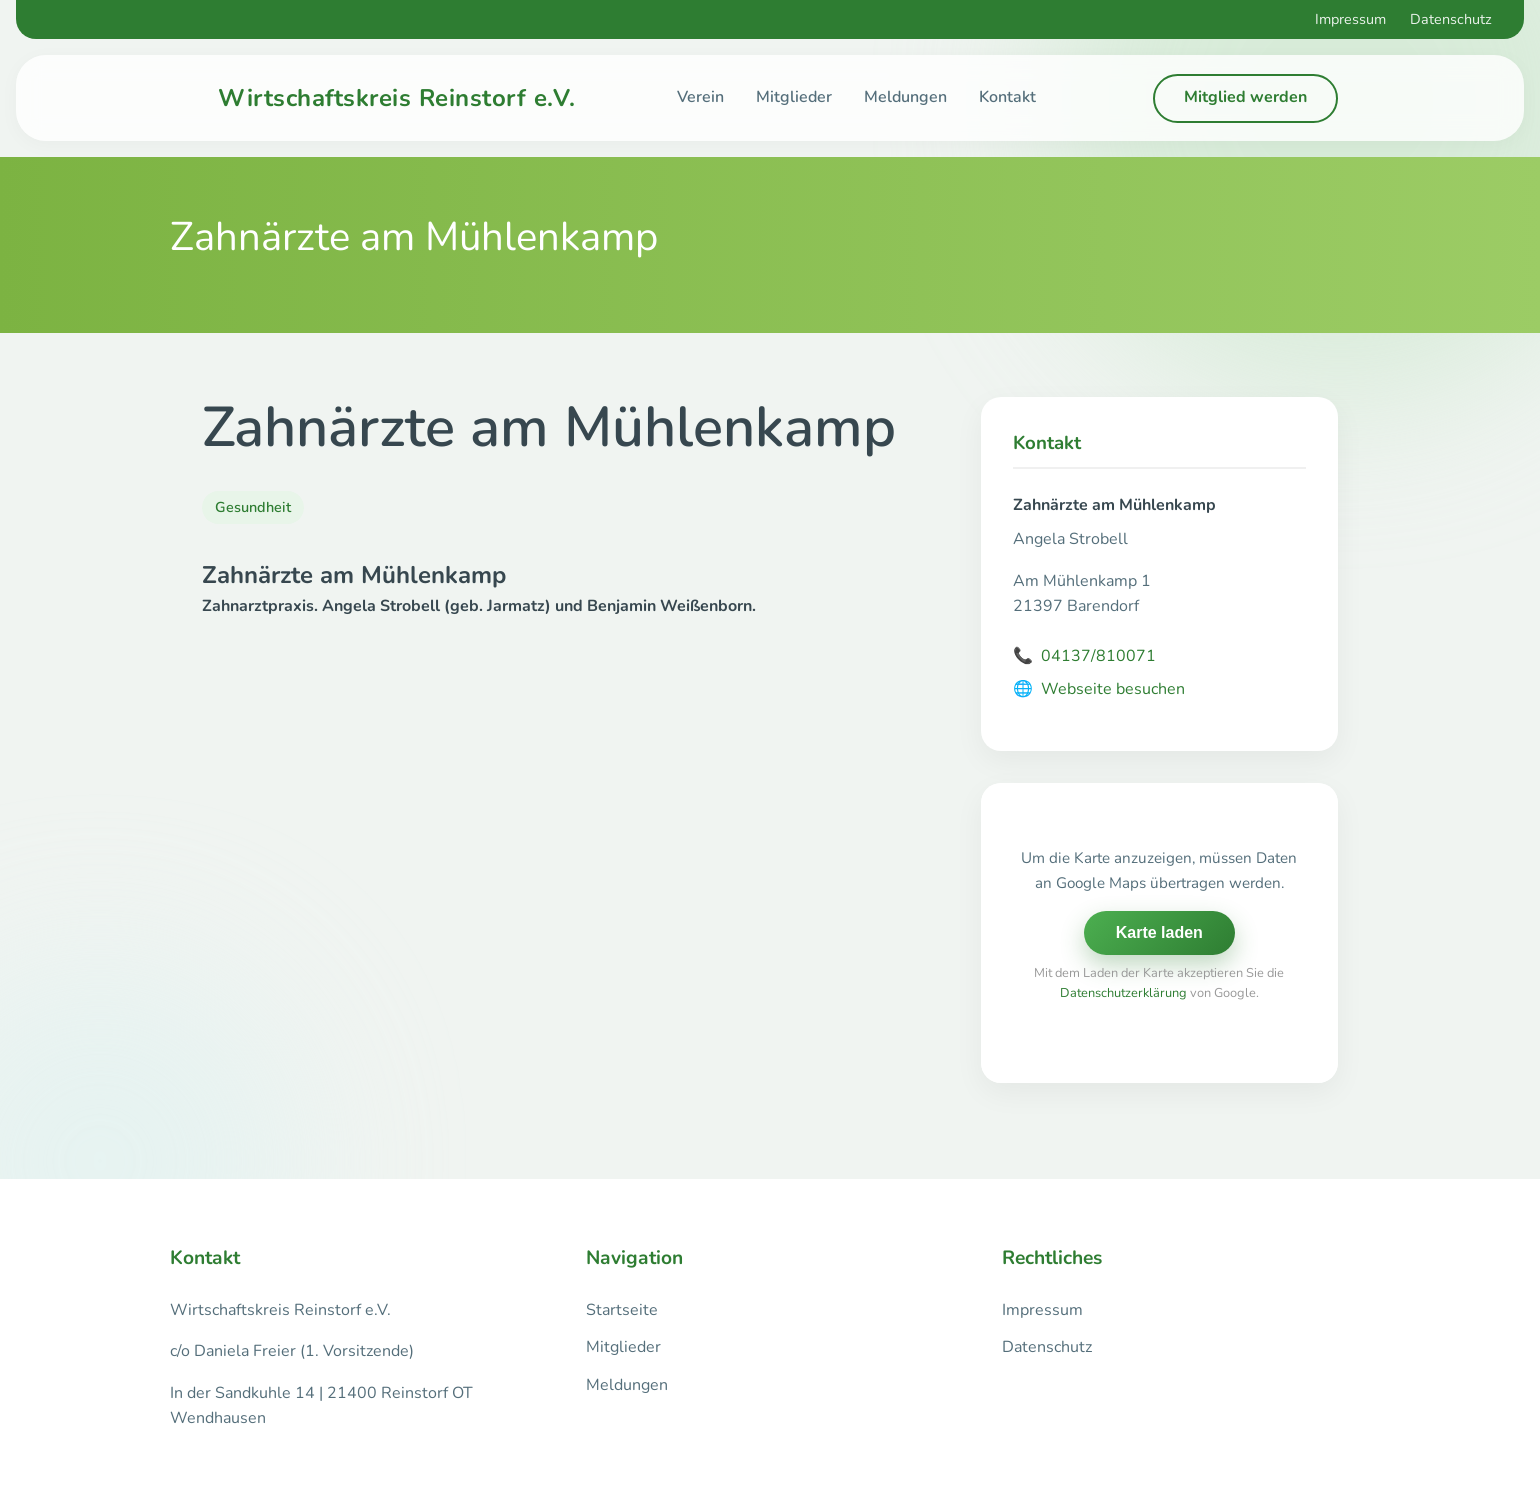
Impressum (1350, 19)
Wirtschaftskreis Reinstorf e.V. (397, 98)
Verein (700, 97)
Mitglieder (794, 97)
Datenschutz (1451, 19)
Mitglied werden (1245, 97)
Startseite (622, 1310)
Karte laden (1159, 932)
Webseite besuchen (1099, 690)
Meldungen (905, 97)
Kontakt (1007, 97)
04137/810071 (1084, 657)
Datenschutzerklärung (1123, 993)
